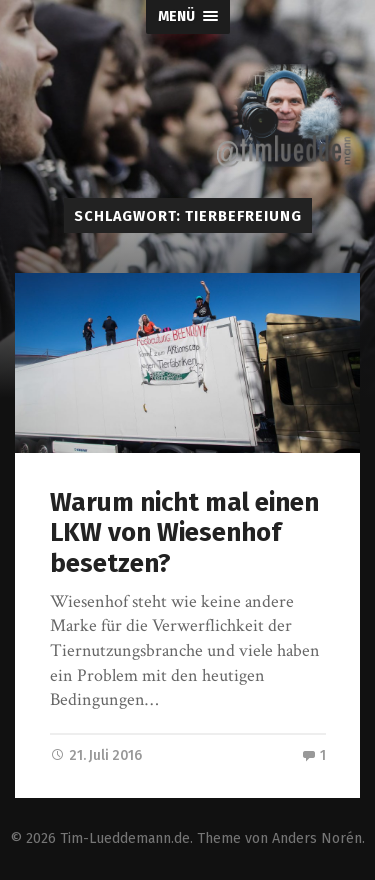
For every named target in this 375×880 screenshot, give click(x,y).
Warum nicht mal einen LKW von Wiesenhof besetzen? (184, 533)
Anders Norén (317, 838)
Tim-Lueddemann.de (125, 838)
